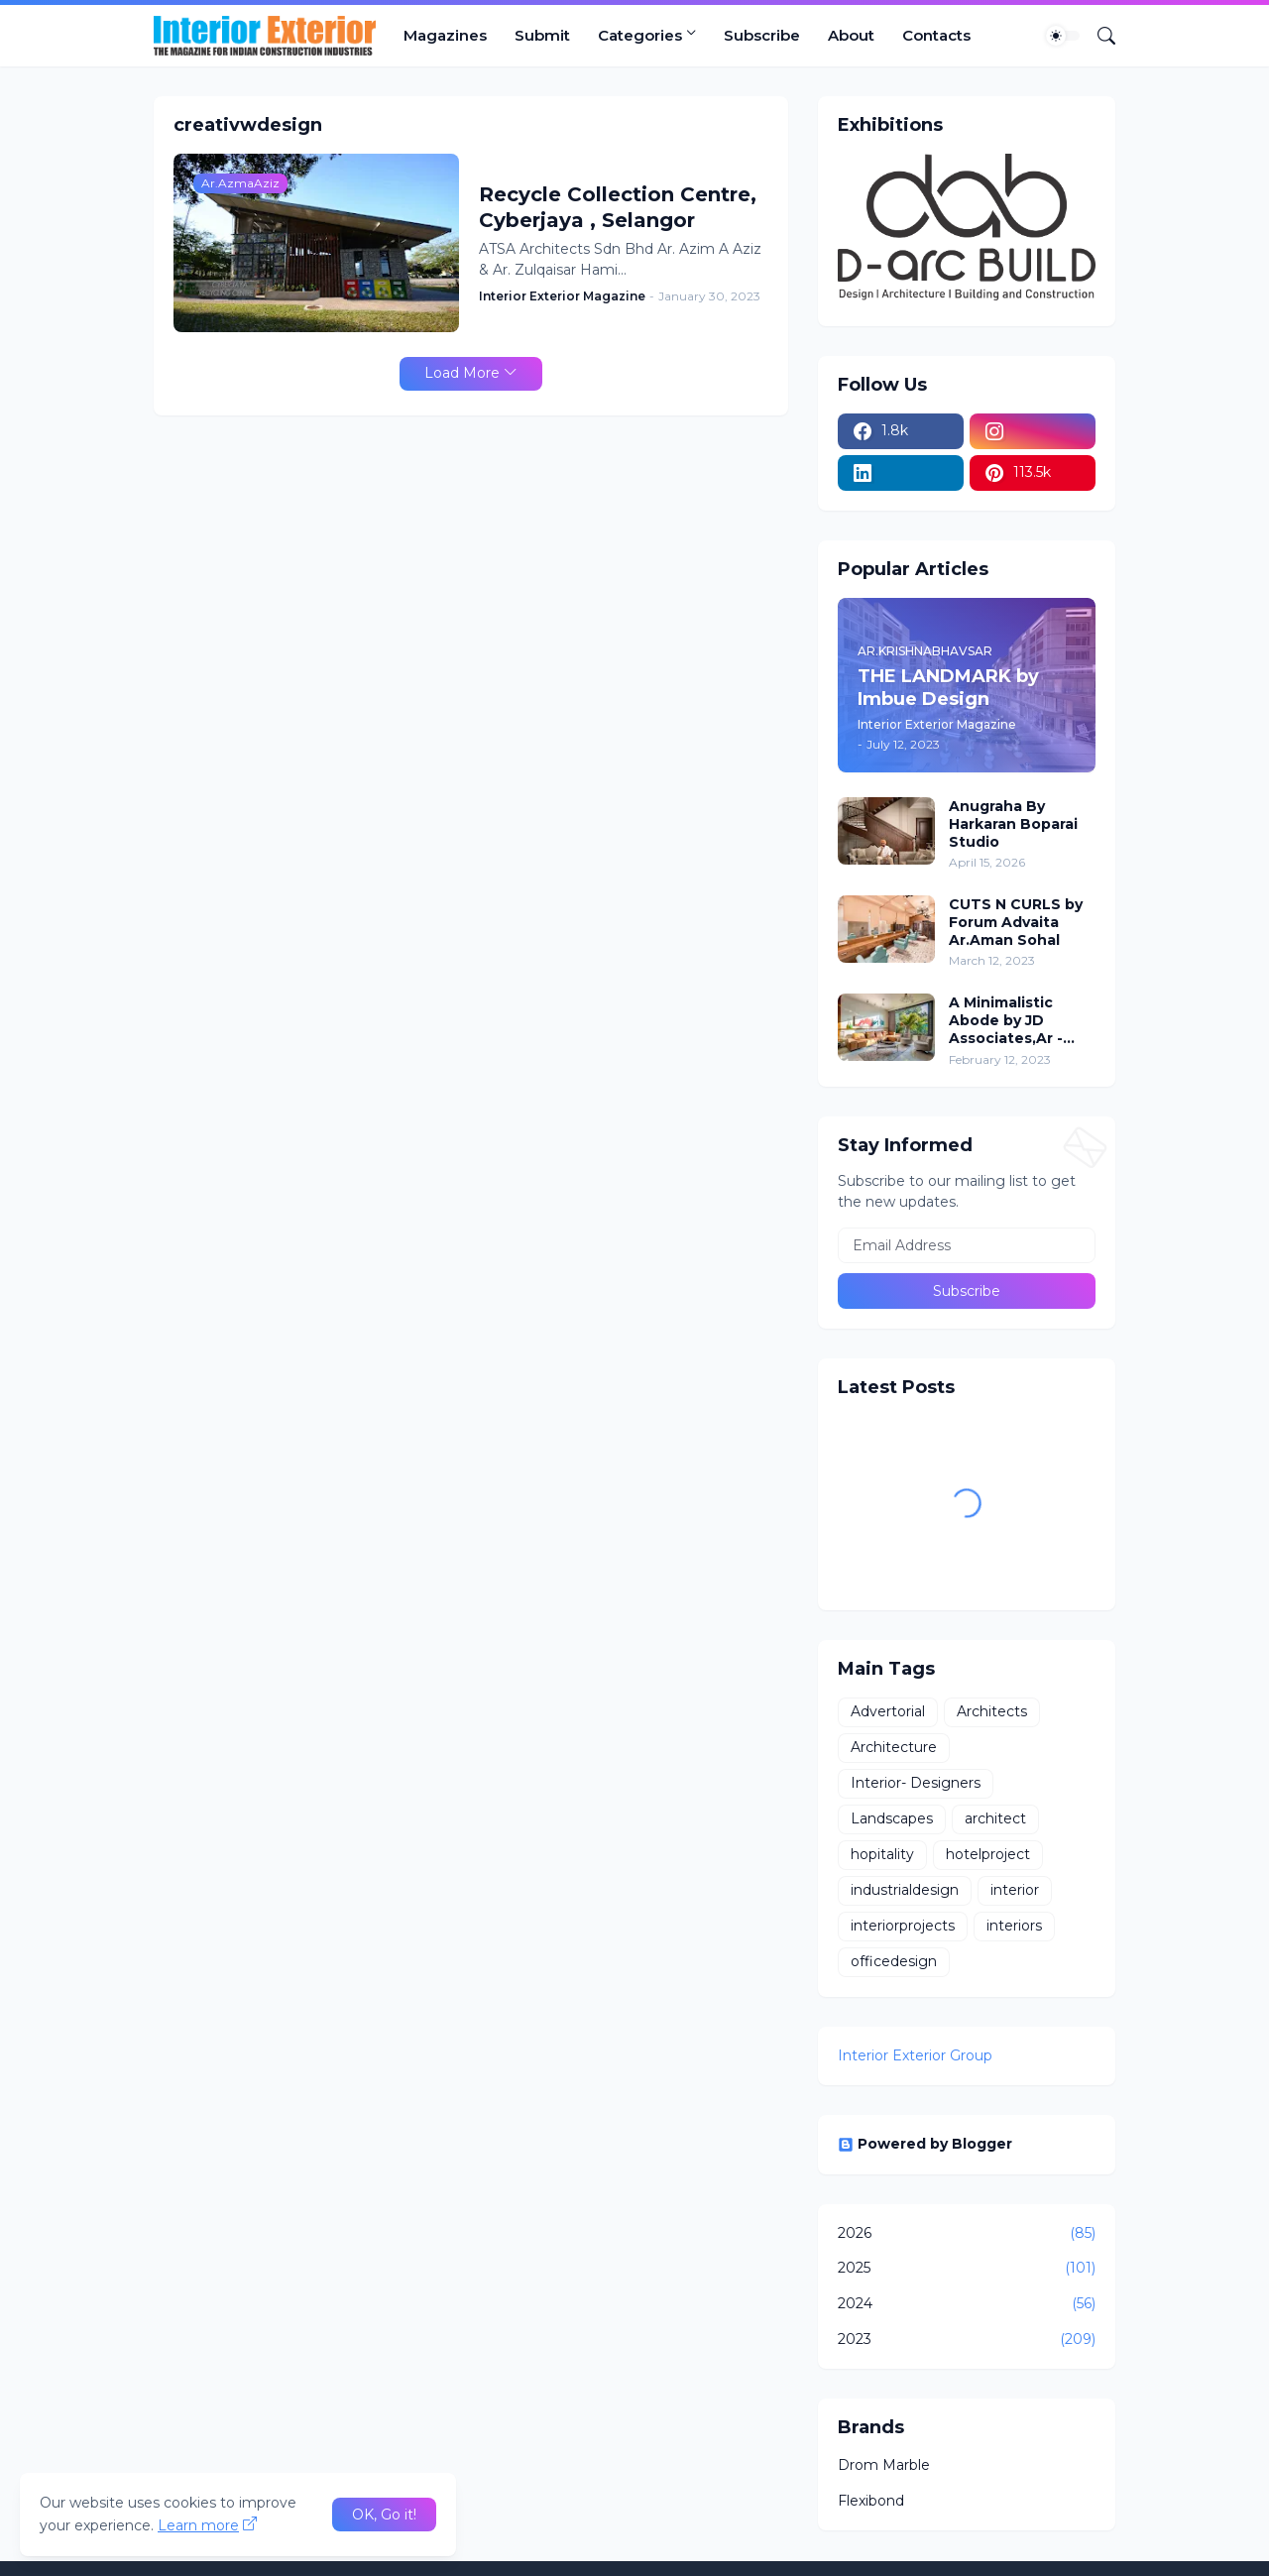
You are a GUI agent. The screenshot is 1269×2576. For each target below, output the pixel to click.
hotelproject (988, 1854)
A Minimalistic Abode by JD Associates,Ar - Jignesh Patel (1006, 1021)
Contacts (936, 35)
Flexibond (871, 2501)
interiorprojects (903, 1925)
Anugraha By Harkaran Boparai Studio (1013, 824)
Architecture (894, 1747)
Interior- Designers (916, 1783)
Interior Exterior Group (915, 2055)
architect (995, 1818)
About (851, 35)
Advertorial (888, 1711)
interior (1014, 1890)
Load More (462, 373)
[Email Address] (967, 1245)
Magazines (445, 35)
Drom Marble (884, 2465)
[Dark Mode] (1063, 36)
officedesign (894, 1961)
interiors (1014, 1925)
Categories (640, 35)
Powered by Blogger (925, 2144)
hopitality (882, 1854)
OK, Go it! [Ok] (384, 2514)
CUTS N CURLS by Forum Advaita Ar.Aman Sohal (1016, 922)
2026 (967, 2234)
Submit (542, 35)
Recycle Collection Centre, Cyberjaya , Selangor (617, 207)
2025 (967, 2269)
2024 (967, 2304)
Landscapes (892, 1818)
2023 (967, 2340)
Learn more (198, 2525)
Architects (992, 1711)
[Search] (1098, 36)
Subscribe (762, 35)
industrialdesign (905, 1890)
